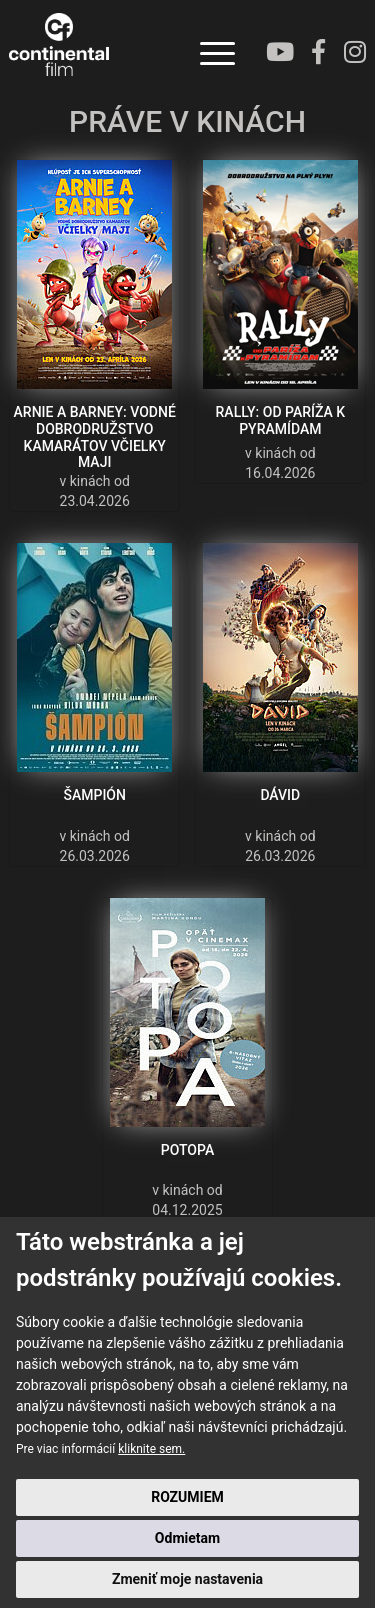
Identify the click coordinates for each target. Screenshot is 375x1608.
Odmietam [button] (187, 1538)
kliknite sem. (151, 1449)
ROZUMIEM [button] (187, 1497)
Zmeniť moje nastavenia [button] (187, 1579)
